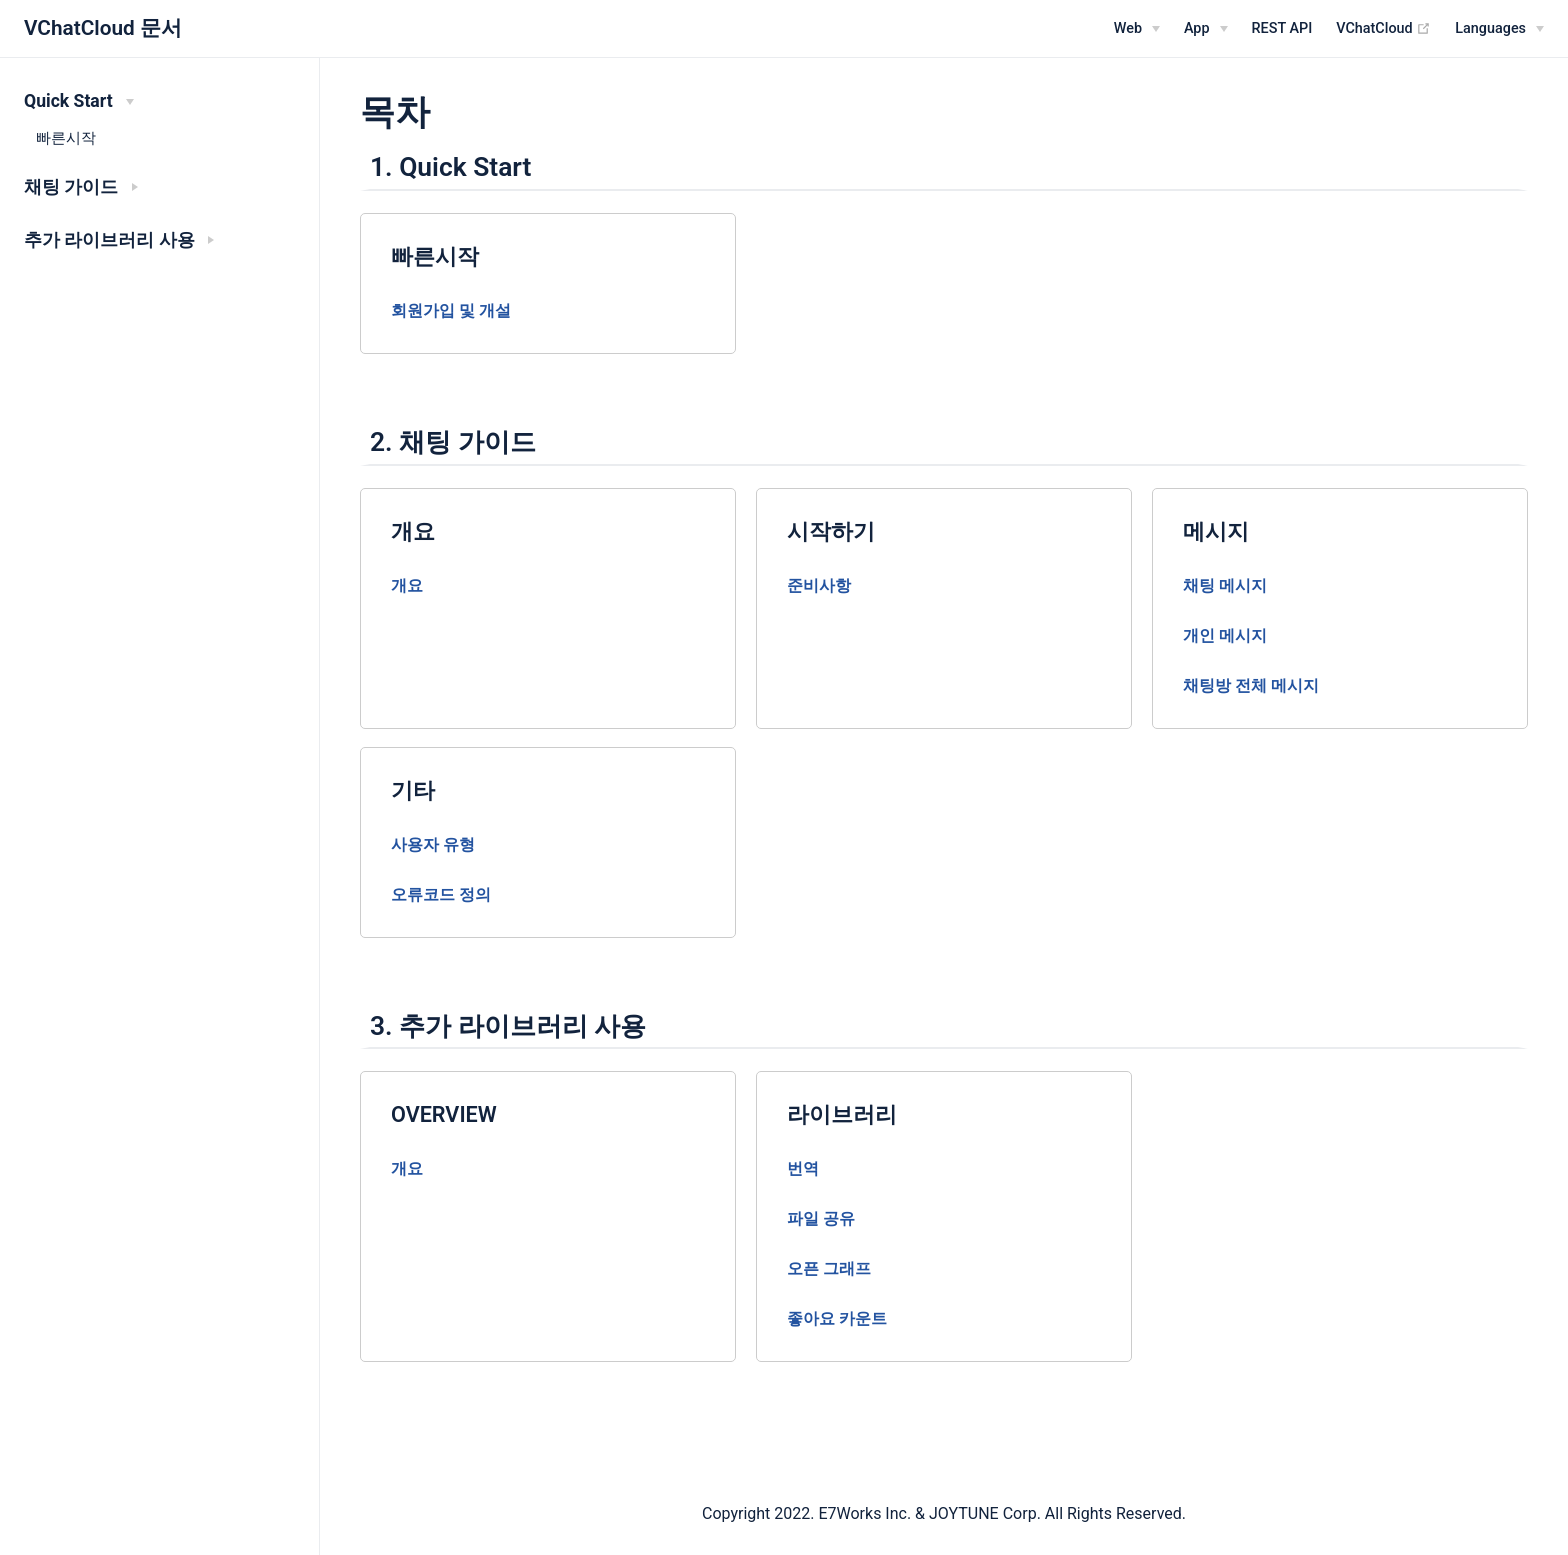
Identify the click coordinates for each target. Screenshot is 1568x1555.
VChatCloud (1383, 29)
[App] (1206, 29)
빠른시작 (66, 138)
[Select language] (1499, 29)
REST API (1282, 28)
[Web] (1137, 29)
